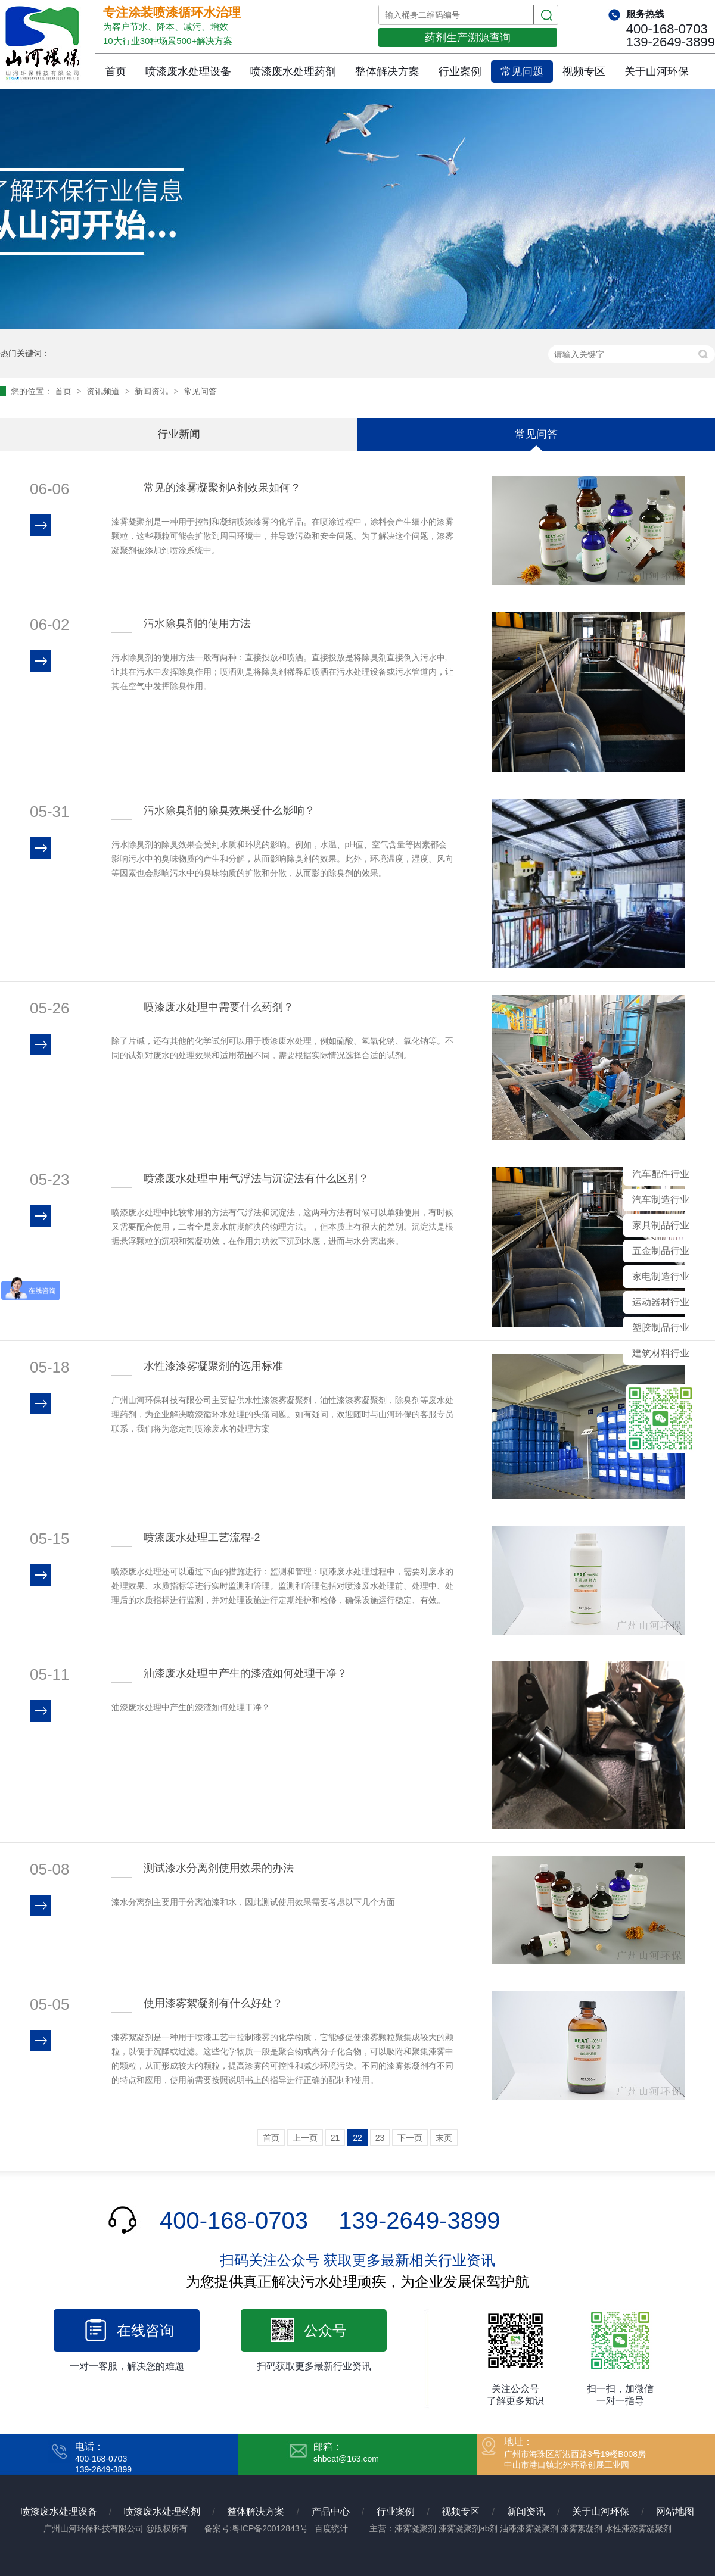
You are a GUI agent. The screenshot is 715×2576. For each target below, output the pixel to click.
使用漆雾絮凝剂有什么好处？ (213, 2003)
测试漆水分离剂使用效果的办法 (219, 1868)
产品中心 (331, 2511)
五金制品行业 (660, 1251)
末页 (444, 2137)
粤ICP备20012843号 (270, 2528)
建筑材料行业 (660, 1353)
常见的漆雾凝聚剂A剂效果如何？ (222, 488)
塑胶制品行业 (660, 1328)
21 (335, 2137)
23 (380, 2137)
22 (357, 2137)
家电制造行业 (660, 1276)
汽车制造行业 (660, 1200)
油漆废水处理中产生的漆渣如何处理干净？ (245, 1673)
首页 (115, 71)
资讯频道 (104, 391)
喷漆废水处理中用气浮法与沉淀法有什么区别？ (256, 1178)
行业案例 (460, 71)
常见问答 (200, 391)
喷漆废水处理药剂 (293, 71)
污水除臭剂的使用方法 (197, 623)
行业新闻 (178, 434)
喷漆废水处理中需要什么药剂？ (219, 1007)
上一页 (305, 2137)
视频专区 (583, 71)
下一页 (409, 2137)
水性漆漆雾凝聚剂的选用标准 (213, 1366)
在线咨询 (145, 2330)
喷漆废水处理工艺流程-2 (202, 1537)
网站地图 (675, 2511)
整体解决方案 (387, 71)
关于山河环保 (656, 71)
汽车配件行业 (660, 1174)
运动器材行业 (660, 1302)
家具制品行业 (660, 1225)
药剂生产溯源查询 (468, 37)
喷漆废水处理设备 (188, 71)
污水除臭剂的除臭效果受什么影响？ (229, 810)
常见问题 (521, 71)
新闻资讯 (152, 391)
